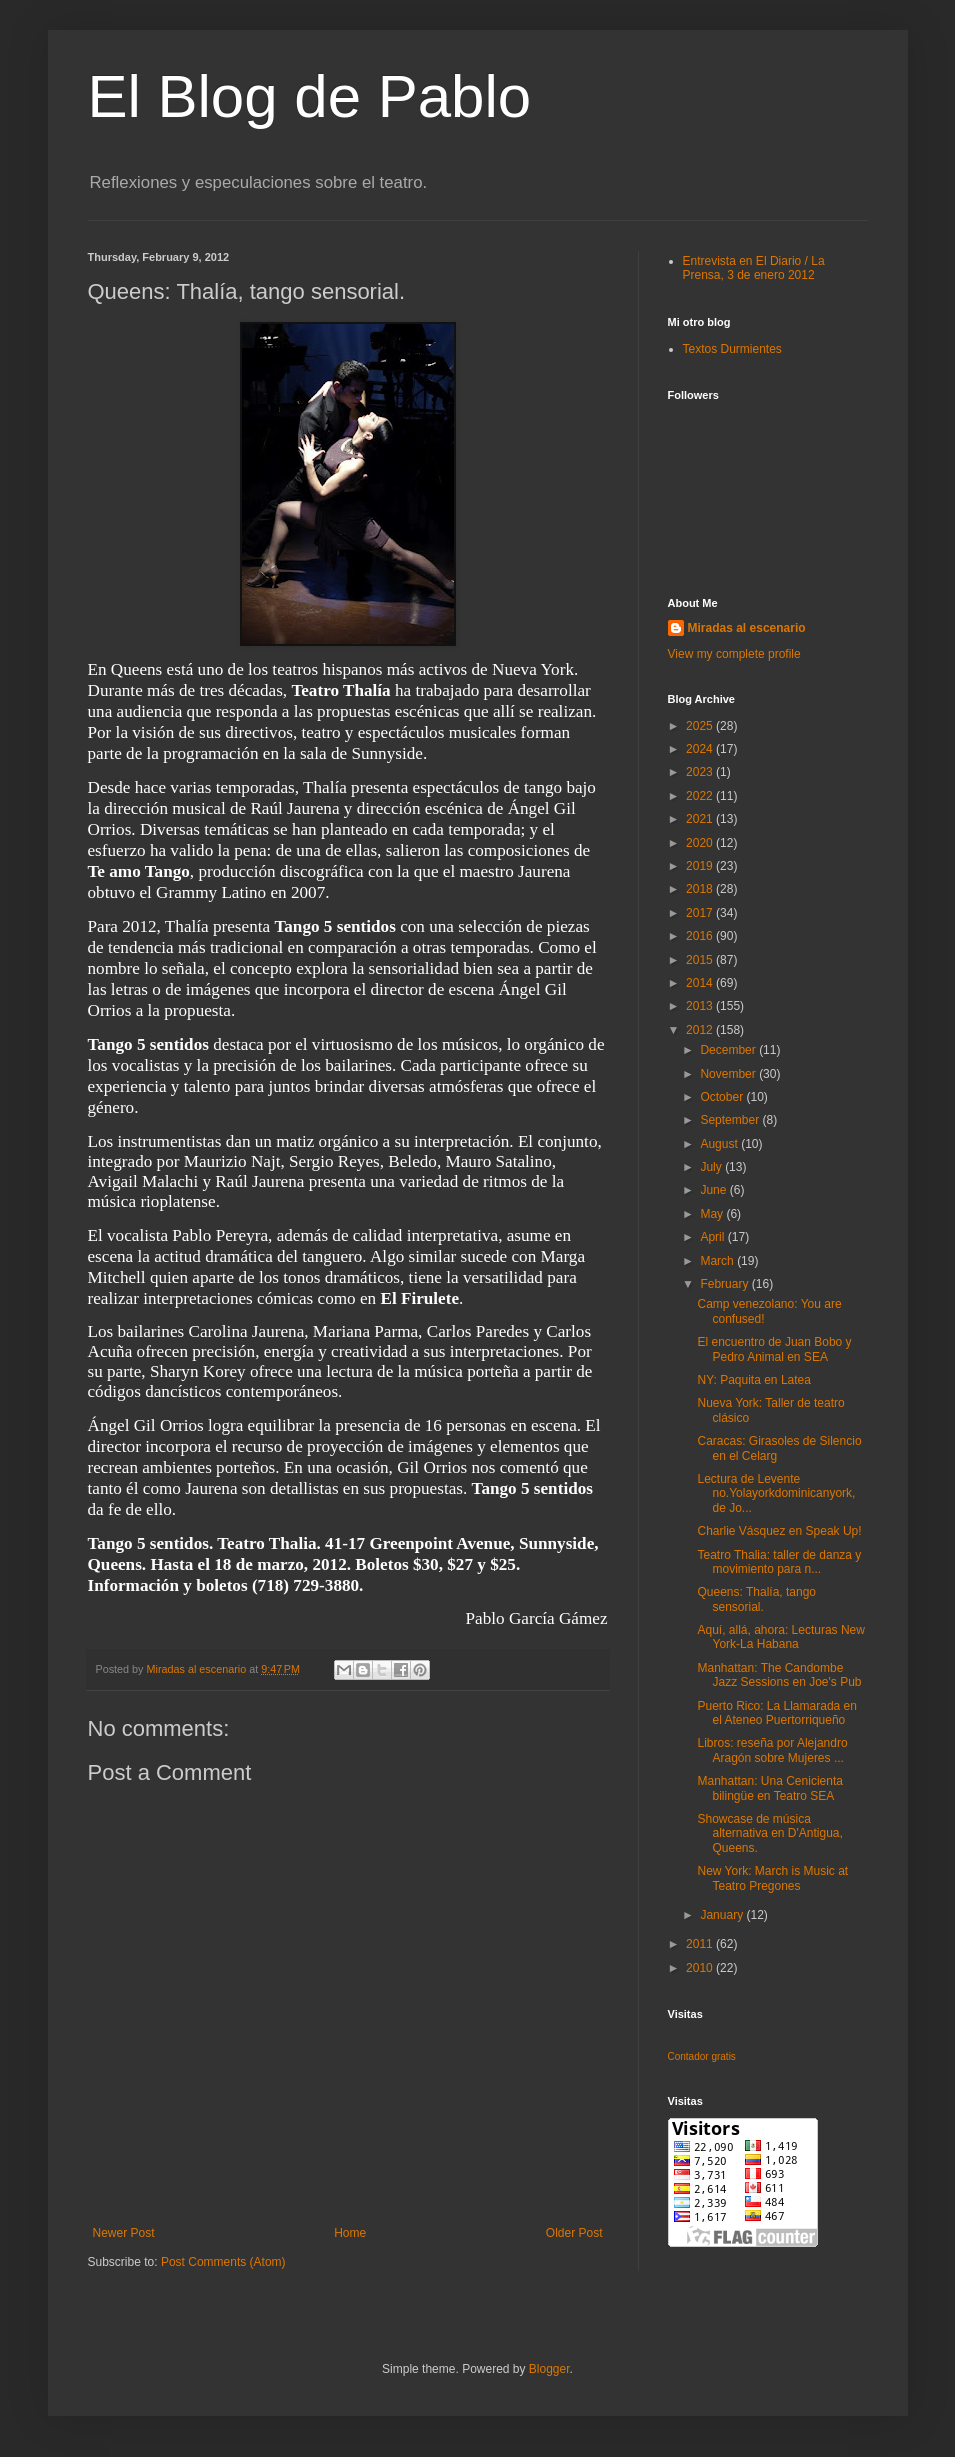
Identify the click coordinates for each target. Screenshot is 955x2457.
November (729, 1074)
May (713, 1214)
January (723, 1915)
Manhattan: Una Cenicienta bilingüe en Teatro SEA (769, 1788)
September (731, 1120)
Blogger (549, 2369)
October (723, 1097)
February (725, 1284)
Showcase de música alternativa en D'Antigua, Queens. (769, 1833)
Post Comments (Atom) (223, 2262)
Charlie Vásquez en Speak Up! (779, 1531)
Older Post (574, 2233)
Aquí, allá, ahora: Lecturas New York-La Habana (780, 1637)
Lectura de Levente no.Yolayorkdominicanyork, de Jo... (776, 1493)
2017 (701, 913)
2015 (701, 960)
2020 (701, 843)
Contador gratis (702, 2056)
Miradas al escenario (747, 628)
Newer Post (124, 2233)
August (720, 1144)
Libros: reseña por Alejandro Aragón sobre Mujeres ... (772, 1750)
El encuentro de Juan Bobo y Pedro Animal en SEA (774, 1349)
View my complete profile (734, 654)
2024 (701, 749)
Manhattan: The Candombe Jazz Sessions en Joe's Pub (779, 1675)
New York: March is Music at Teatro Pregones (772, 1878)
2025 (701, 726)
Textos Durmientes (732, 349)
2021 (701, 819)
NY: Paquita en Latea (753, 1380)
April (713, 1237)
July (712, 1167)
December (729, 1050)
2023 (701, 772)
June (714, 1190)
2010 (701, 1968)
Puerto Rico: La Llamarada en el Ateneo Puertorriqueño (776, 1713)
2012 (701, 1030)
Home (350, 2233)
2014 (701, 983)
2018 (701, 889)
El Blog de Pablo (310, 96)
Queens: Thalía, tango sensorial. (756, 1599)
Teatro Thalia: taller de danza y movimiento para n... (779, 1562)
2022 (701, 796)
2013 (701, 1006)
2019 (701, 866)
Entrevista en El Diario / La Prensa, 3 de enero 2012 (754, 268)
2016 (701, 936)
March (718, 1261)
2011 (701, 1944)
